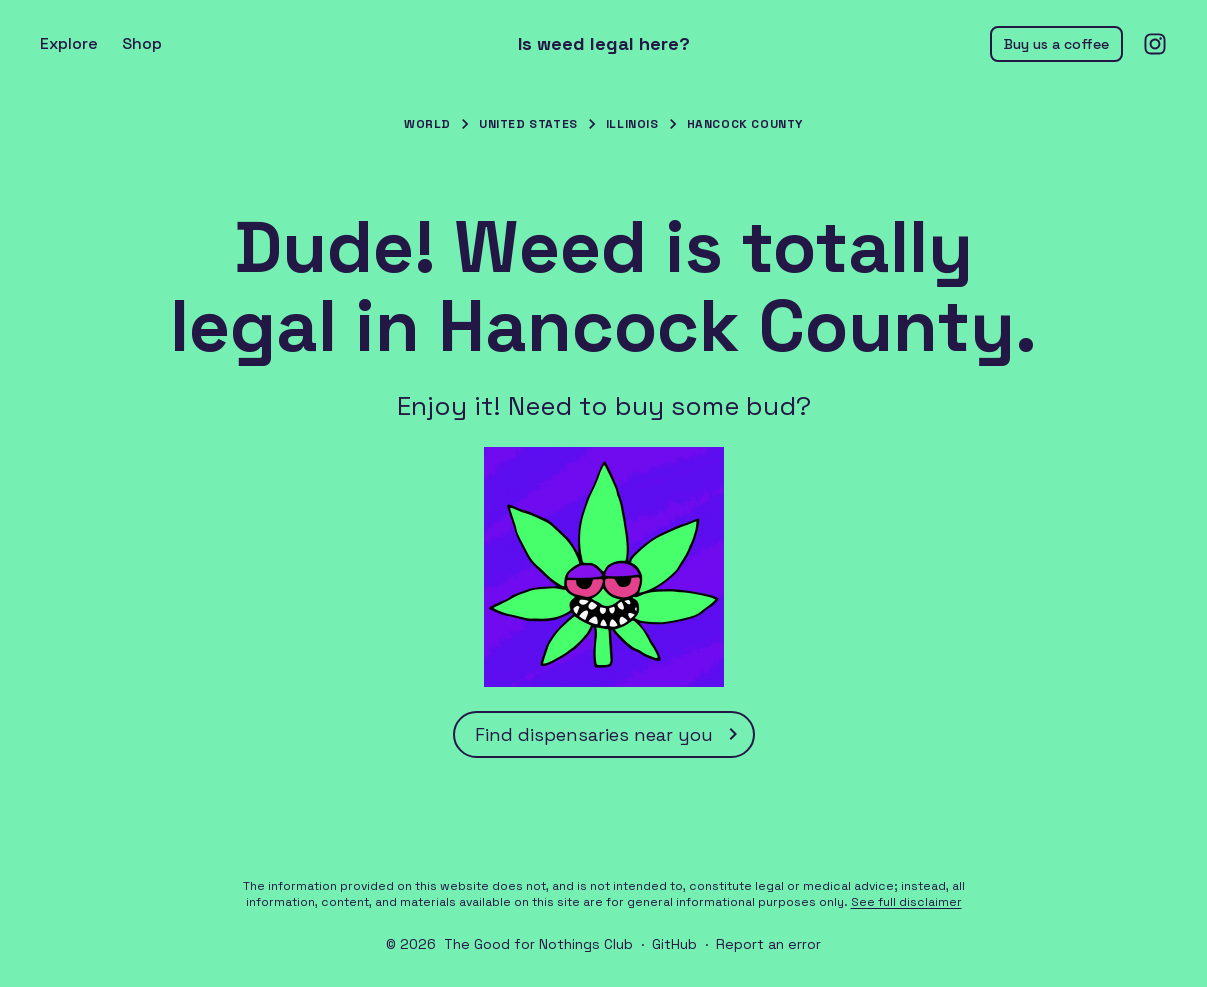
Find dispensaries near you (610, 734)
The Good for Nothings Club (538, 944)
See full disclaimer (906, 902)
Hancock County (745, 124)
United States (528, 124)
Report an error (768, 944)
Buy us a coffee (1056, 44)
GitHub (674, 944)
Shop (142, 43)
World (427, 124)
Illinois (632, 124)
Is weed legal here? (604, 44)
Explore (69, 43)
